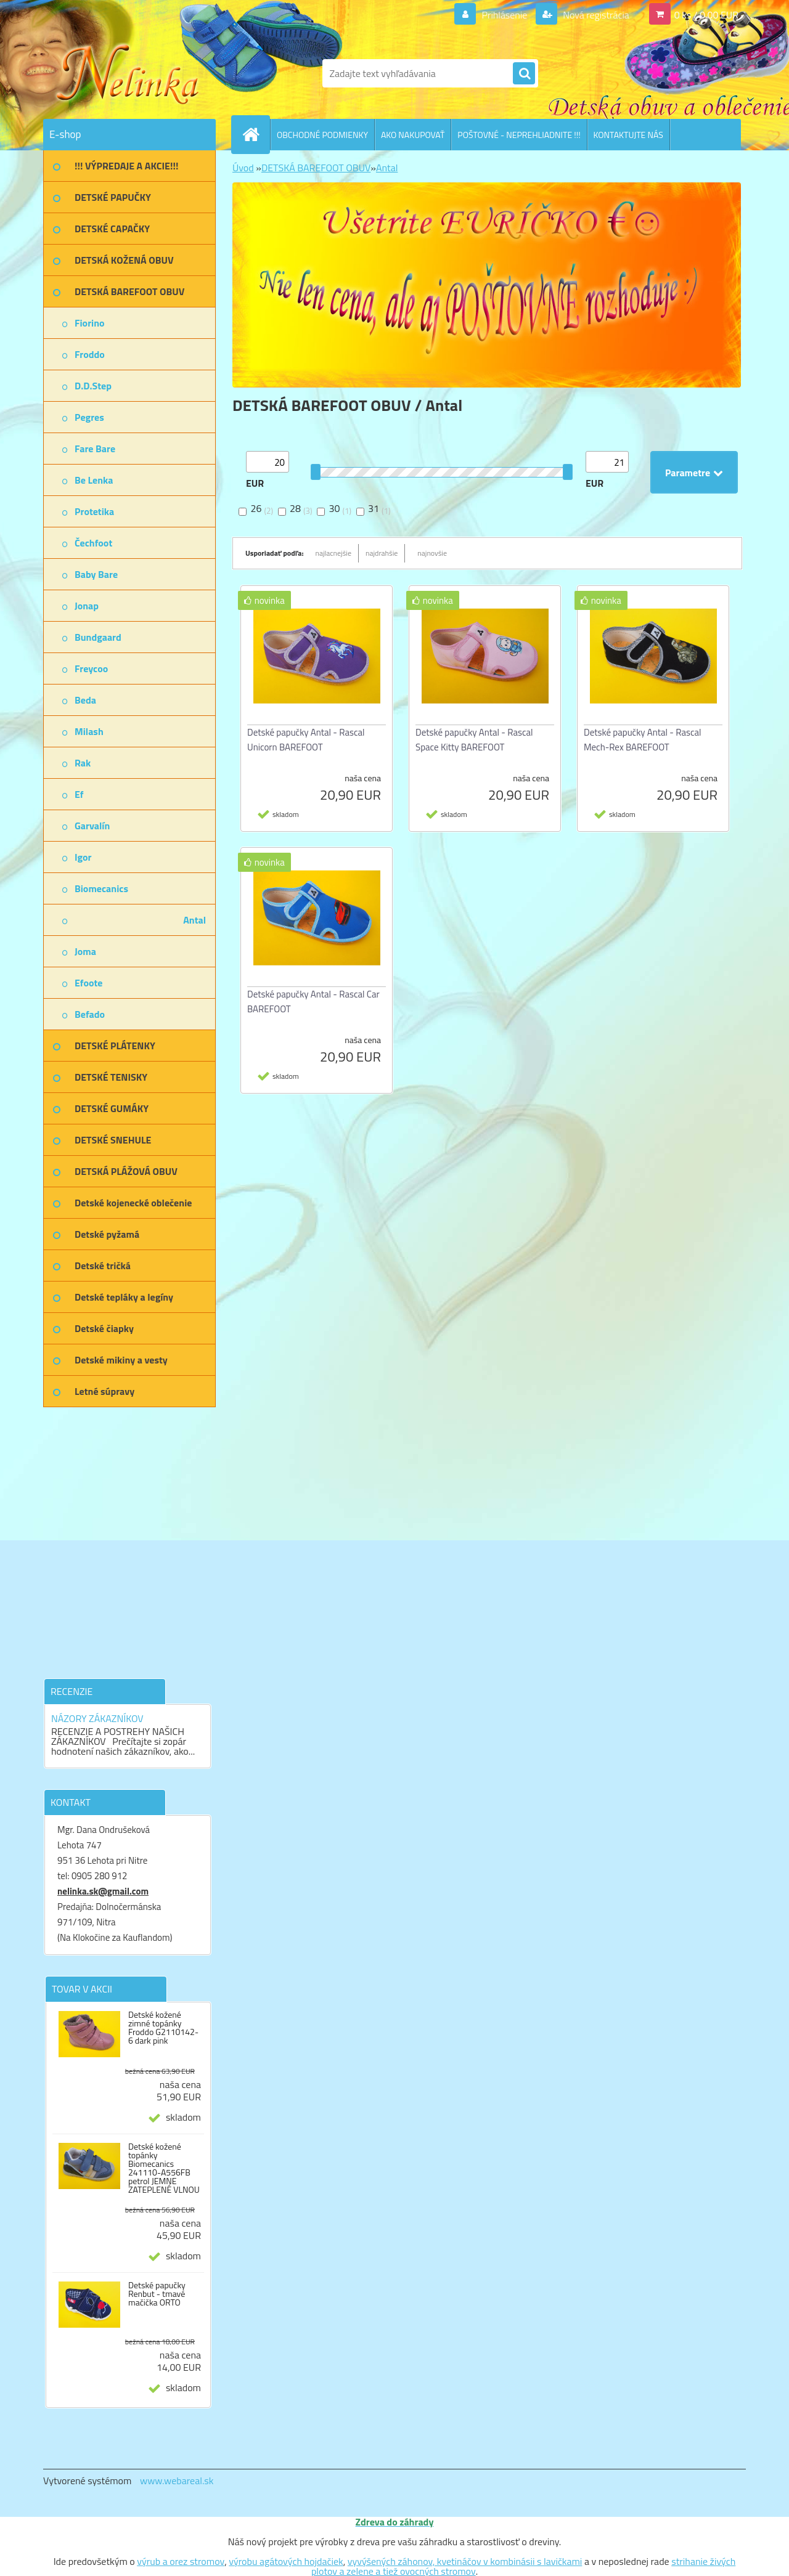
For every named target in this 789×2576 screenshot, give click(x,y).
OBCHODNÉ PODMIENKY (322, 134)
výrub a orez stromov (180, 2561)
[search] (524, 74)
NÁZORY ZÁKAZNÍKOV (97, 1718)
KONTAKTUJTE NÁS (628, 134)
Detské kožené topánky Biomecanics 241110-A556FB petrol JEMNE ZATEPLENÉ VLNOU (164, 2168)
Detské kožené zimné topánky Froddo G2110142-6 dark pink (163, 2027)
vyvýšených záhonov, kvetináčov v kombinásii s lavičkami (465, 2561)
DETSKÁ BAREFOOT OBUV (315, 167)
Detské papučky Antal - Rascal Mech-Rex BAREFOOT (642, 739)
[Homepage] (256, 134)
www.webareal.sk (177, 2480)
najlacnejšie (334, 553)
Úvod (243, 167)
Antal (387, 167)
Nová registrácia (595, 14)
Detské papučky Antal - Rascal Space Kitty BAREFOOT (474, 739)
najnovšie (432, 553)
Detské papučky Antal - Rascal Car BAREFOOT (313, 1001)
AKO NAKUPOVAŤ (412, 134)
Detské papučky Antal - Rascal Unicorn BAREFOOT (306, 739)
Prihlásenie (504, 14)
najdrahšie (382, 553)
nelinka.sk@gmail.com (103, 1891)
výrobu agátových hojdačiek (286, 2561)
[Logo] (128, 73)
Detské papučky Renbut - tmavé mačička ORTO (157, 2294)
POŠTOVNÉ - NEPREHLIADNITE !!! (518, 134)
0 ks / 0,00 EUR (706, 14)
